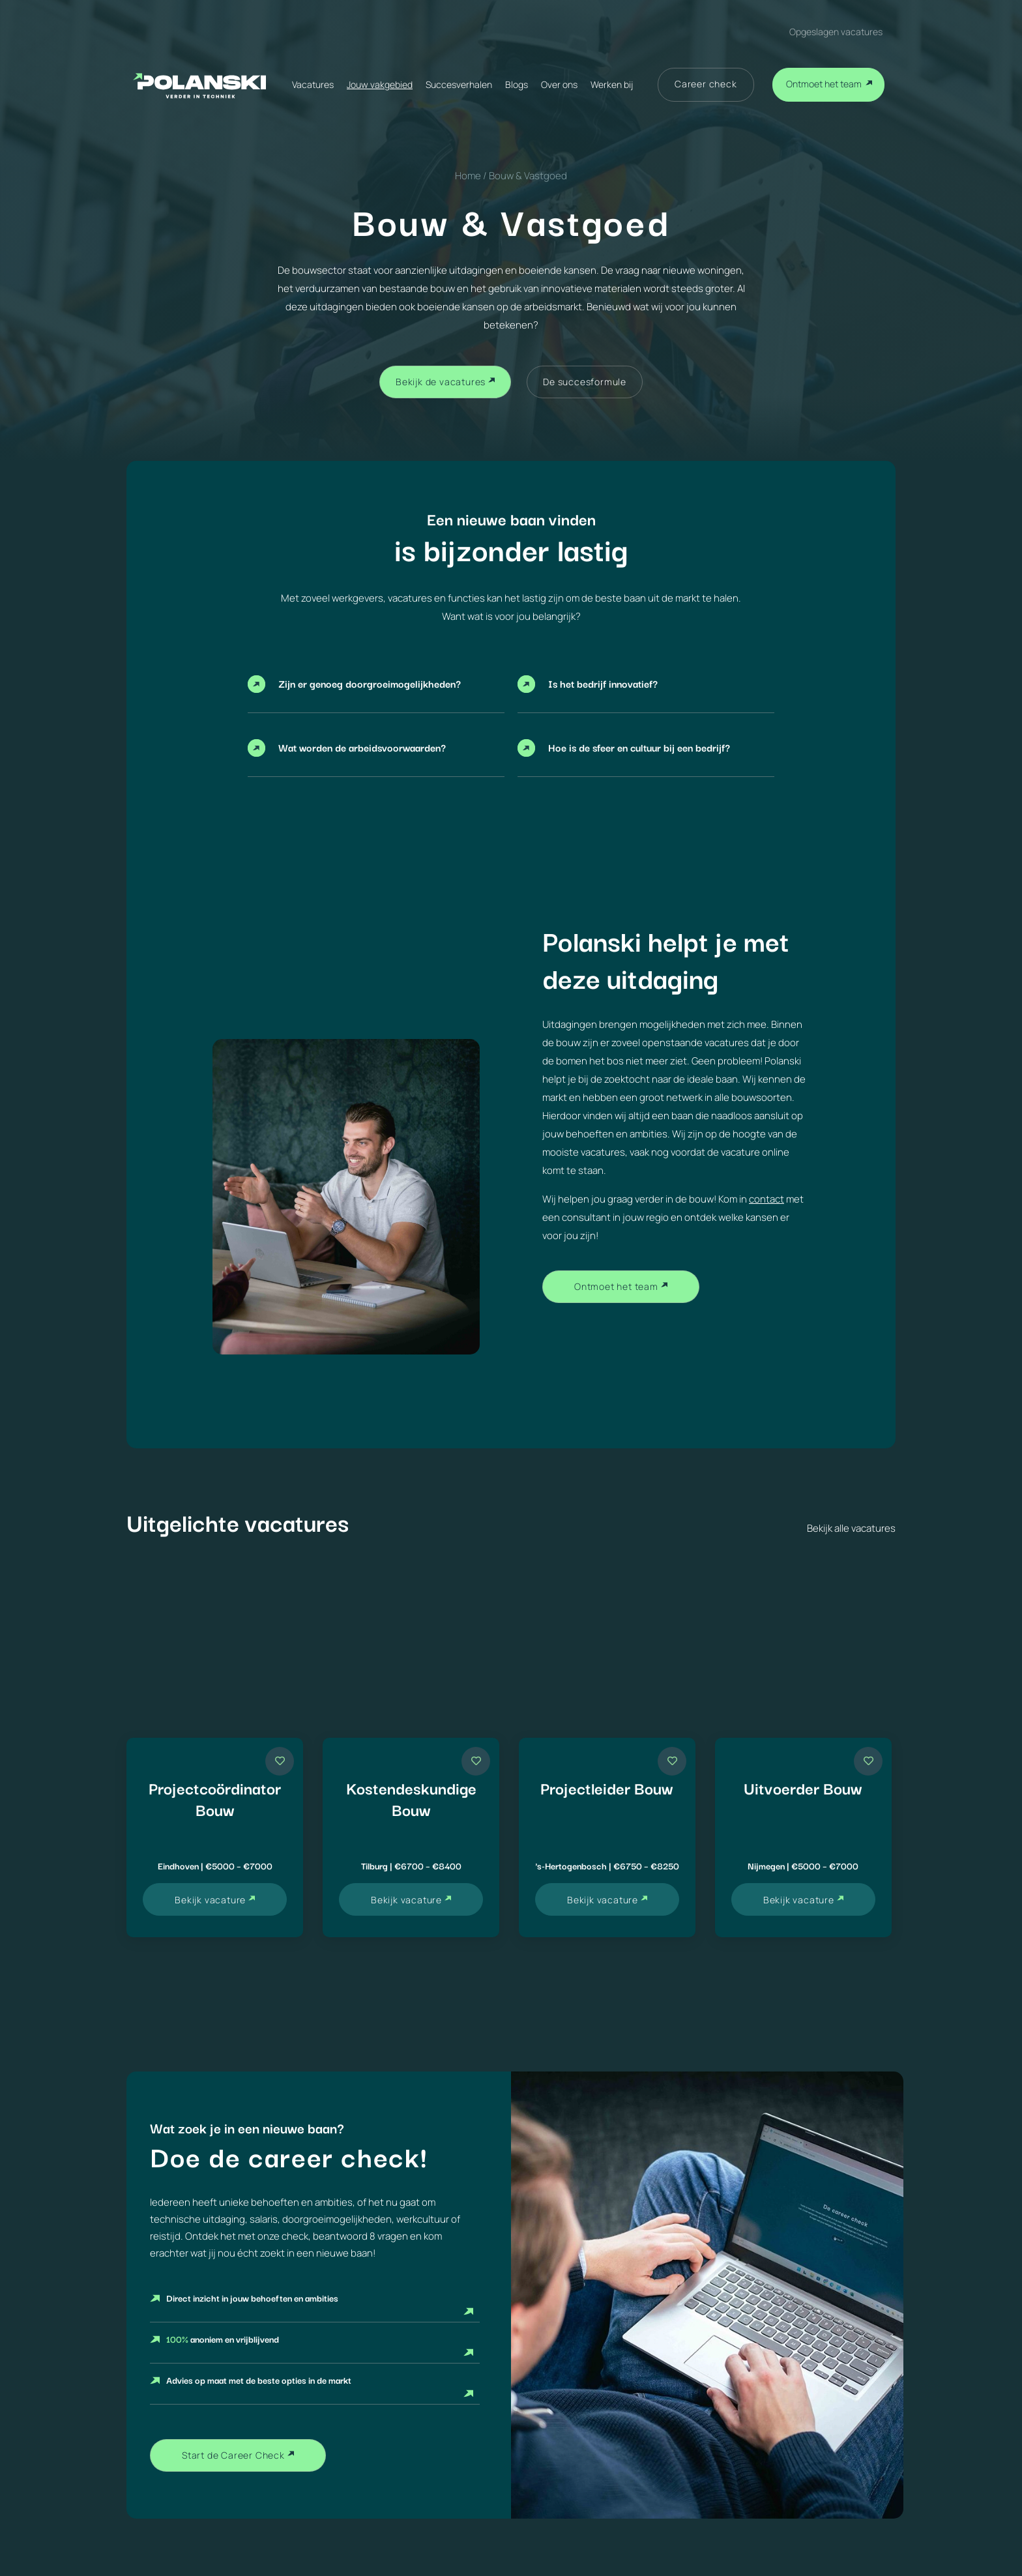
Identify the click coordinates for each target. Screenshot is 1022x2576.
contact (766, 1199)
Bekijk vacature (210, 1900)
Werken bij (612, 84)
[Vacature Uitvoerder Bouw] (803, 1837)
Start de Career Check (233, 2455)
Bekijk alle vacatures (851, 1528)
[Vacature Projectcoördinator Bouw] (214, 1837)
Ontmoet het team (824, 84)
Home (468, 176)
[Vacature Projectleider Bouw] (607, 1837)
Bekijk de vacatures (441, 381)
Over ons (559, 84)
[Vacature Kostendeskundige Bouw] (411, 1837)
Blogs (516, 84)
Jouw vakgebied (380, 84)
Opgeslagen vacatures (836, 31)
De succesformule (584, 381)
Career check (706, 84)
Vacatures (313, 84)
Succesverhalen (459, 84)
